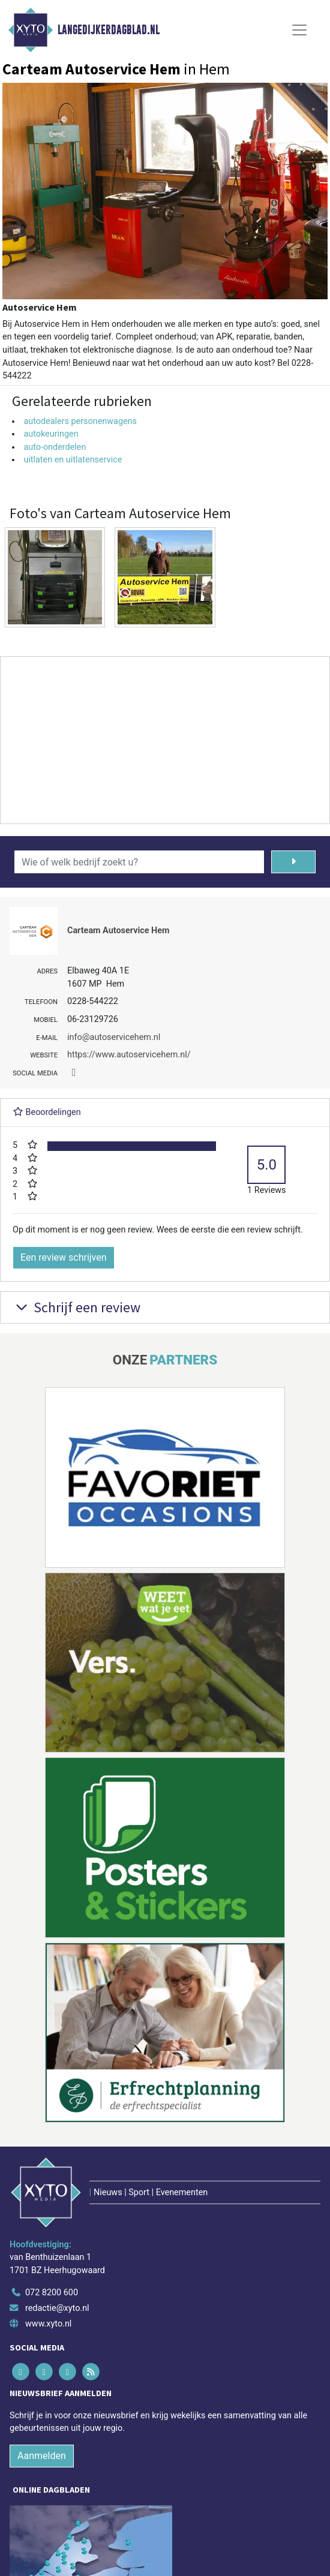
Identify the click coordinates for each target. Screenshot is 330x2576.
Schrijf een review (76, 1307)
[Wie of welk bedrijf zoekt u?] (139, 861)
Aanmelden (41, 2455)
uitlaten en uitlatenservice (72, 460)
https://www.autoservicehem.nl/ (129, 1055)
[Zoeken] (293, 861)
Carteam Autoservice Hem (118, 930)
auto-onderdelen (54, 447)
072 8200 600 (51, 2293)
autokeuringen (50, 434)
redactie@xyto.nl (57, 2308)
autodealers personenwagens (80, 421)
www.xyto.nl (48, 2324)
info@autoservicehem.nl (113, 1037)
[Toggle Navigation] (299, 30)
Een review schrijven (63, 1257)
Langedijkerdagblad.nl (109, 30)
